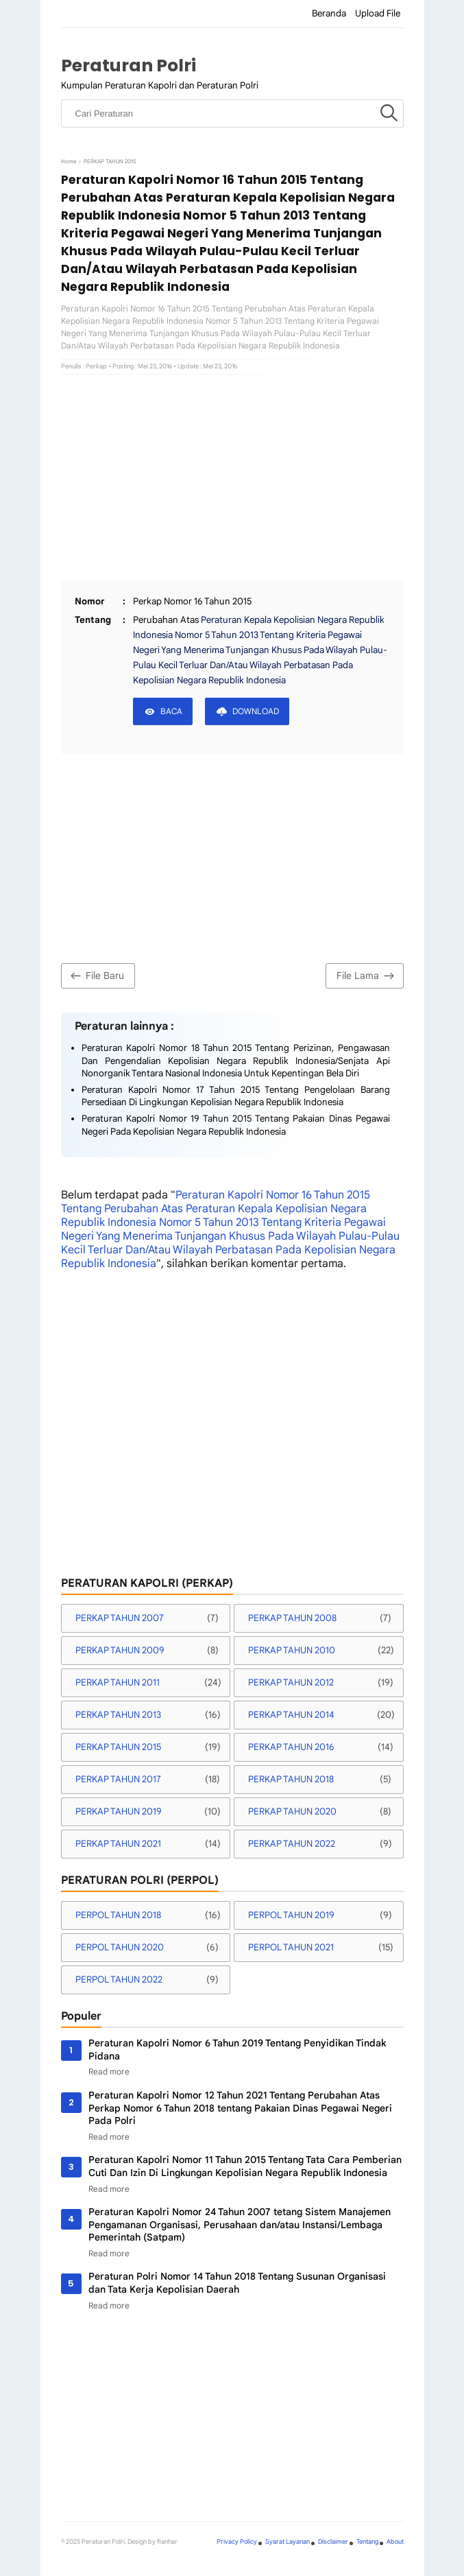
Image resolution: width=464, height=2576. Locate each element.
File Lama (367, 975)
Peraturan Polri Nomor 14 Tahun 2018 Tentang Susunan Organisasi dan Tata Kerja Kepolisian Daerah (237, 2282)
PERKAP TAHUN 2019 (118, 1811)
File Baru (95, 975)
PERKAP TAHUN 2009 (119, 1650)
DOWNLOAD (255, 711)
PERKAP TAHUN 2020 (292, 1811)
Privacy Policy (237, 2542)
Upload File (377, 13)
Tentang (367, 2542)
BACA (171, 711)
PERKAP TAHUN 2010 (291, 1650)
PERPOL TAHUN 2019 (291, 1915)
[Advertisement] (232, 477)
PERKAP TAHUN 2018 (291, 1779)
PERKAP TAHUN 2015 (118, 1747)
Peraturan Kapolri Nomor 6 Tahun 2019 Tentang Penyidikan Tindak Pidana (237, 2049)
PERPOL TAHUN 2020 (119, 1947)
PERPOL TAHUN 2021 (291, 1947)
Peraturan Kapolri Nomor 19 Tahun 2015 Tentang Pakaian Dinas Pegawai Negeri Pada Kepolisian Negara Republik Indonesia (236, 1125)
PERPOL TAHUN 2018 (118, 1915)
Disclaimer (333, 2542)
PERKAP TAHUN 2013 (118, 1715)
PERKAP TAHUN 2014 (291, 1715)
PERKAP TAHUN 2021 (118, 1844)
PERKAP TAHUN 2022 (291, 1844)
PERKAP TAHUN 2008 (292, 1618)
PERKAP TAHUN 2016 (291, 1747)
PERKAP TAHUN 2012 (291, 1682)
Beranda (329, 13)
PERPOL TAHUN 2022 (118, 1979)
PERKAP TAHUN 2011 (117, 1682)
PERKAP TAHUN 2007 (119, 1618)
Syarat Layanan (287, 2542)
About (395, 2542)
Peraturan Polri (128, 66)
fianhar (167, 2542)
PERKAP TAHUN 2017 (118, 1779)
